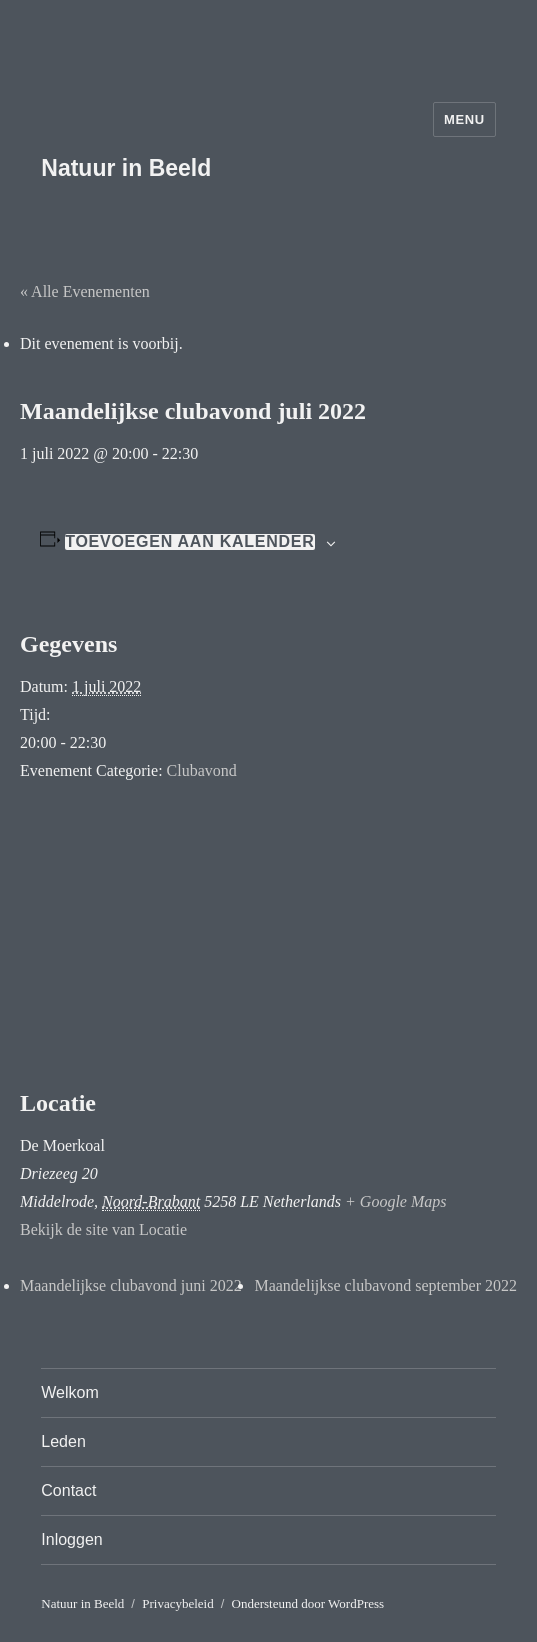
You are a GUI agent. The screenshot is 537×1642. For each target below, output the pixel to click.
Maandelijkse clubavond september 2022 (385, 1285)
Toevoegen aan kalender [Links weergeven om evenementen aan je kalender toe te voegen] (189, 542)
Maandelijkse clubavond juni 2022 (131, 1285)
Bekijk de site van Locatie (103, 1229)
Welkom (70, 1392)
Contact (68, 1490)
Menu (464, 119)
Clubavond (202, 770)
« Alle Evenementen (85, 291)
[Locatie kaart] (268, 937)
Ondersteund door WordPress (308, 1603)
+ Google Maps (395, 1201)
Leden (63, 1441)
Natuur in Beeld (126, 168)
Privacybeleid (177, 1603)
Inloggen (71, 1539)
